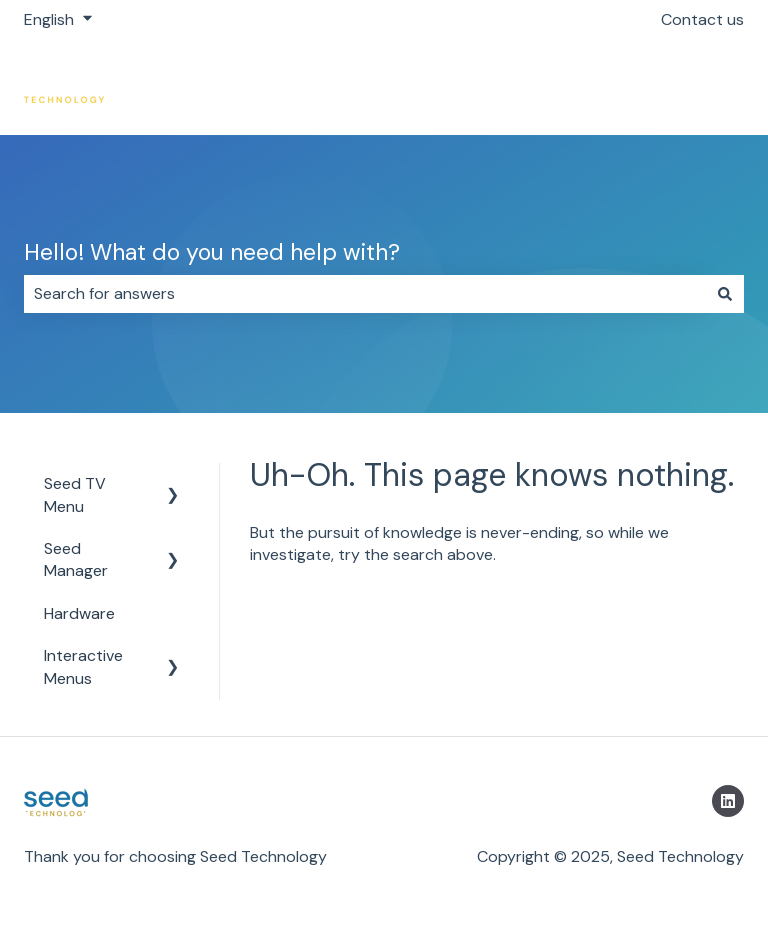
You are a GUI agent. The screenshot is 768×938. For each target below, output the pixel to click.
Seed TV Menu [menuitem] (75, 494)
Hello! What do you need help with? (212, 252)
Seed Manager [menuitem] (76, 559)
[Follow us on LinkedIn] (728, 801)
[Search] (725, 294)
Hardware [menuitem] (79, 613)
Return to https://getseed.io (622, 86)
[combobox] (365, 294)
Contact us (702, 19)
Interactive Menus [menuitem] (83, 666)
